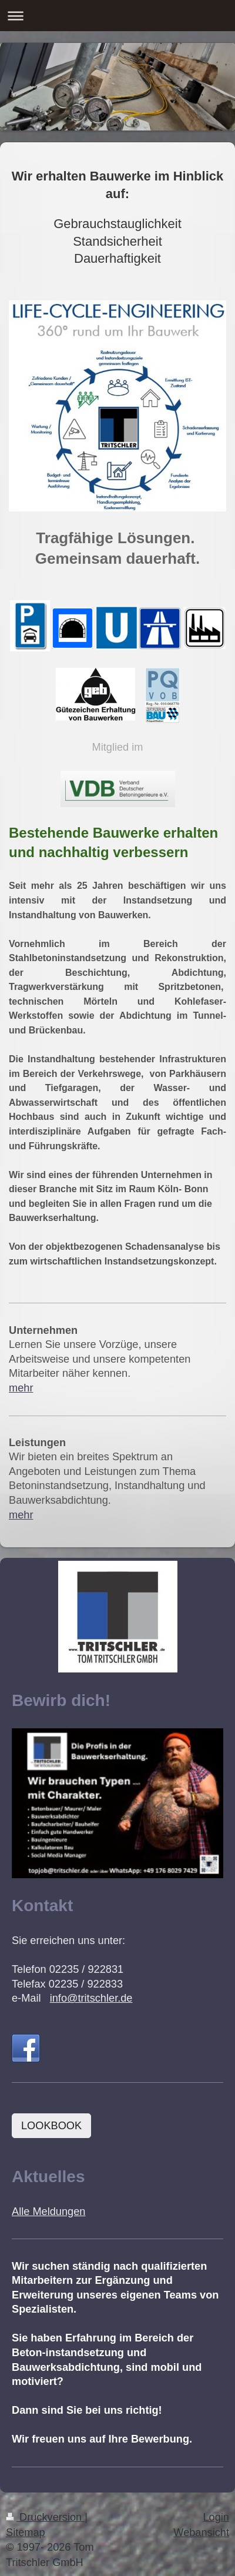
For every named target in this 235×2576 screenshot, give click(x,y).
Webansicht (201, 2532)
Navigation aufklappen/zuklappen (117, 15)
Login (216, 2517)
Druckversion (45, 2517)
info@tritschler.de (91, 1998)
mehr (21, 1388)
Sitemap (25, 2532)
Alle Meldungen (48, 2211)
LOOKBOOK (51, 2126)
